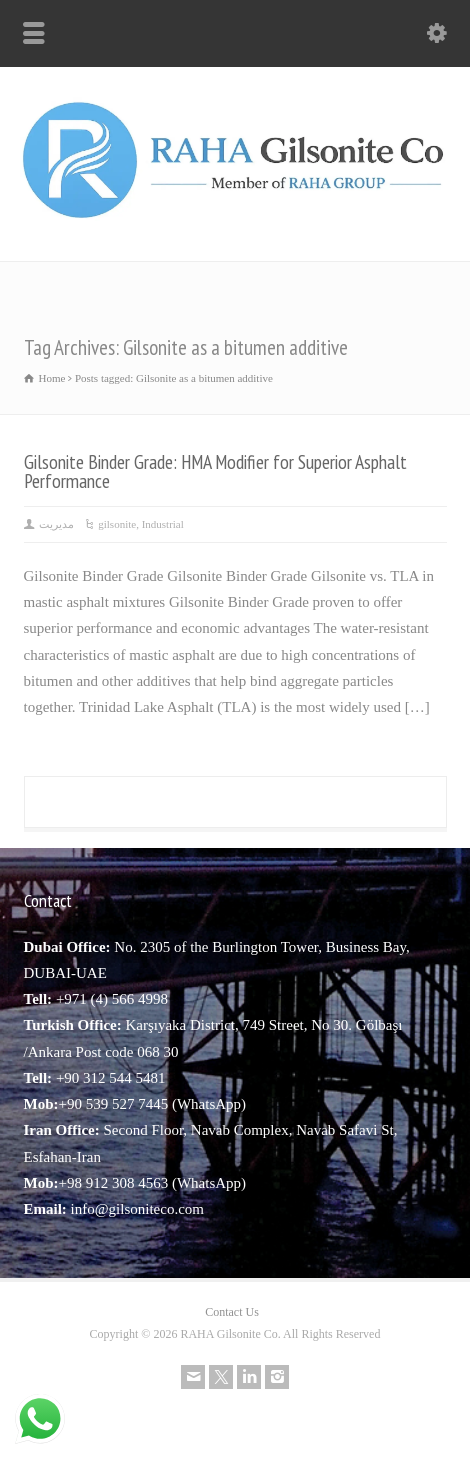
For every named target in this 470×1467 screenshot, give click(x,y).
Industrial (163, 524)
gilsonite (117, 524)
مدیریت (56, 524)
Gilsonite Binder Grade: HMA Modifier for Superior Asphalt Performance (215, 471)
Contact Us (232, 1312)
